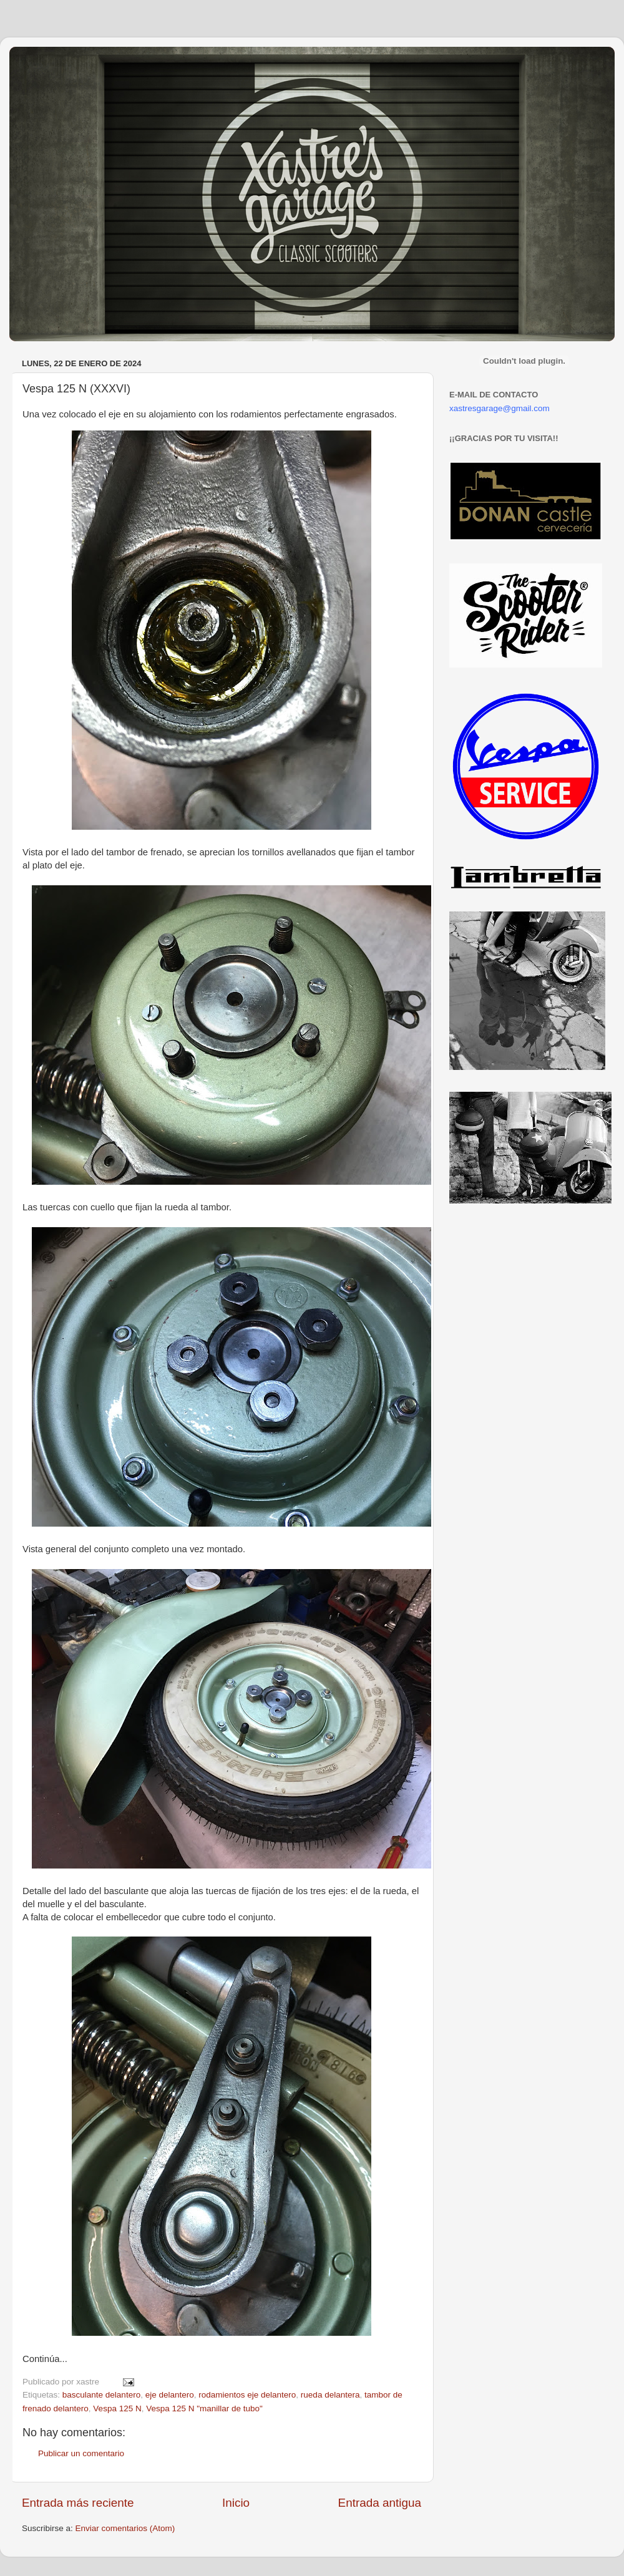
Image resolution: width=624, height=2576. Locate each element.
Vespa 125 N (117, 2408)
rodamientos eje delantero (247, 2394)
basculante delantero (101, 2394)
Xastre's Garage (46, 63)
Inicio (236, 2502)
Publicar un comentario (81, 2453)
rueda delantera (330, 2394)
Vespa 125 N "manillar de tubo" (204, 2408)
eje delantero (169, 2394)
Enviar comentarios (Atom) (125, 2528)
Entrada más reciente (78, 2502)
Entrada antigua (379, 2502)
